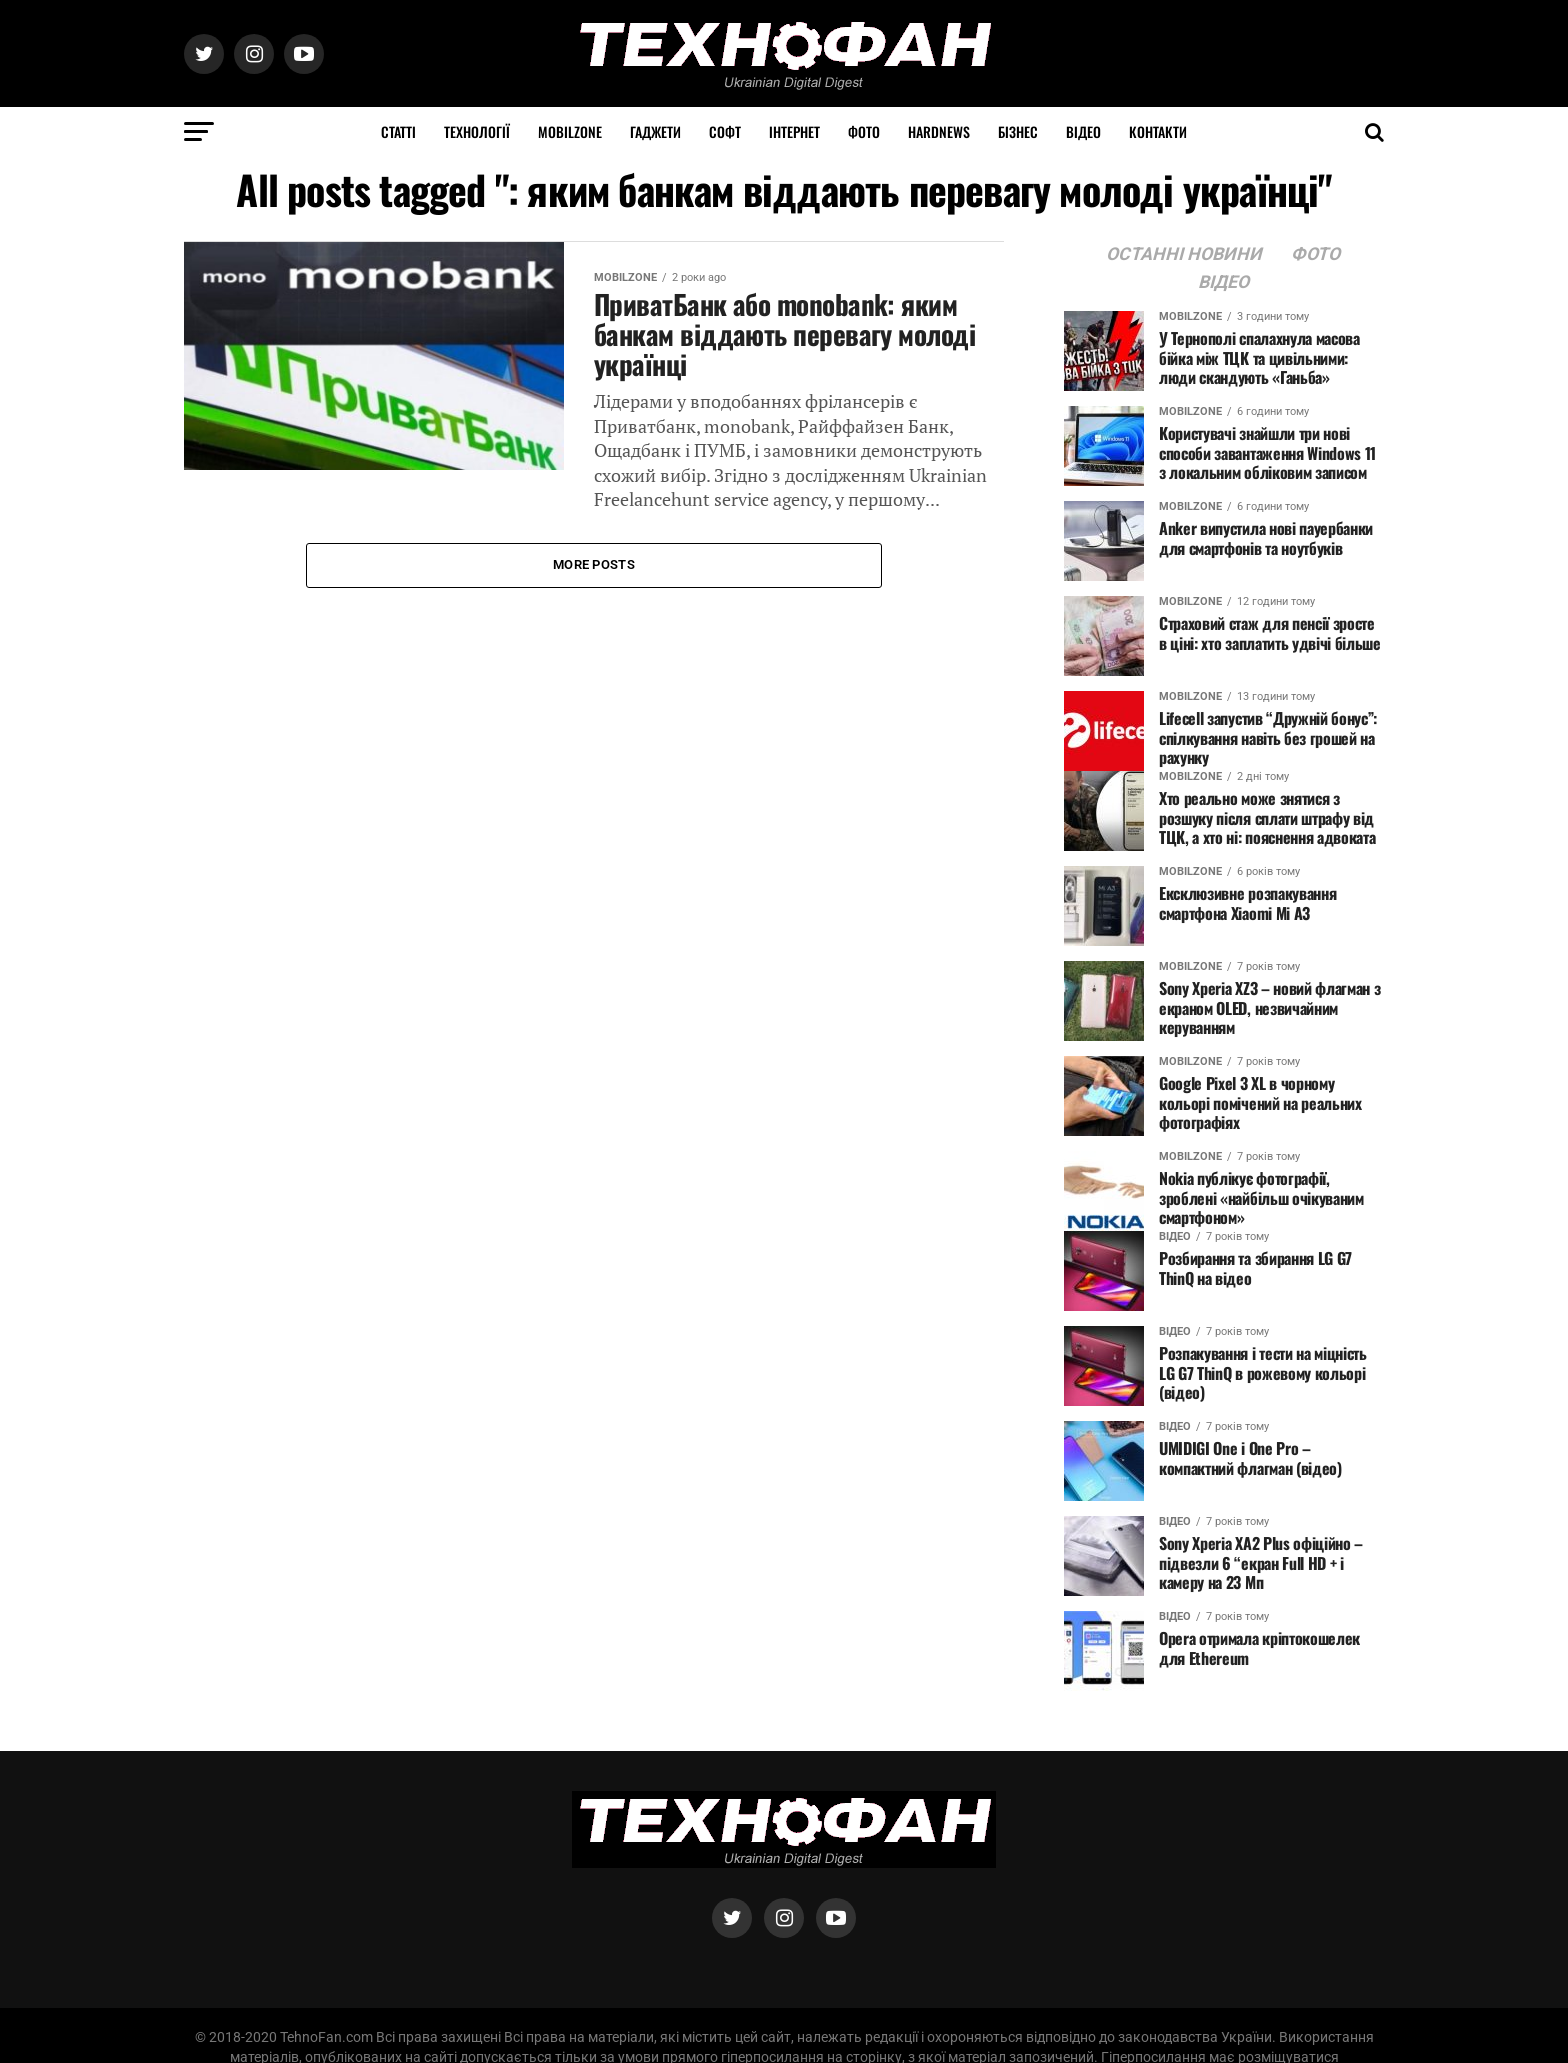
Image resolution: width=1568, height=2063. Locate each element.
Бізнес (1018, 131)
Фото (864, 131)
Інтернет (794, 131)
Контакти (1158, 131)
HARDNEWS (939, 131)
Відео (1083, 131)
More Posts (594, 564)
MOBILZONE (570, 131)
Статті (398, 131)
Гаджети (655, 131)
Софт (725, 131)
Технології (477, 131)
